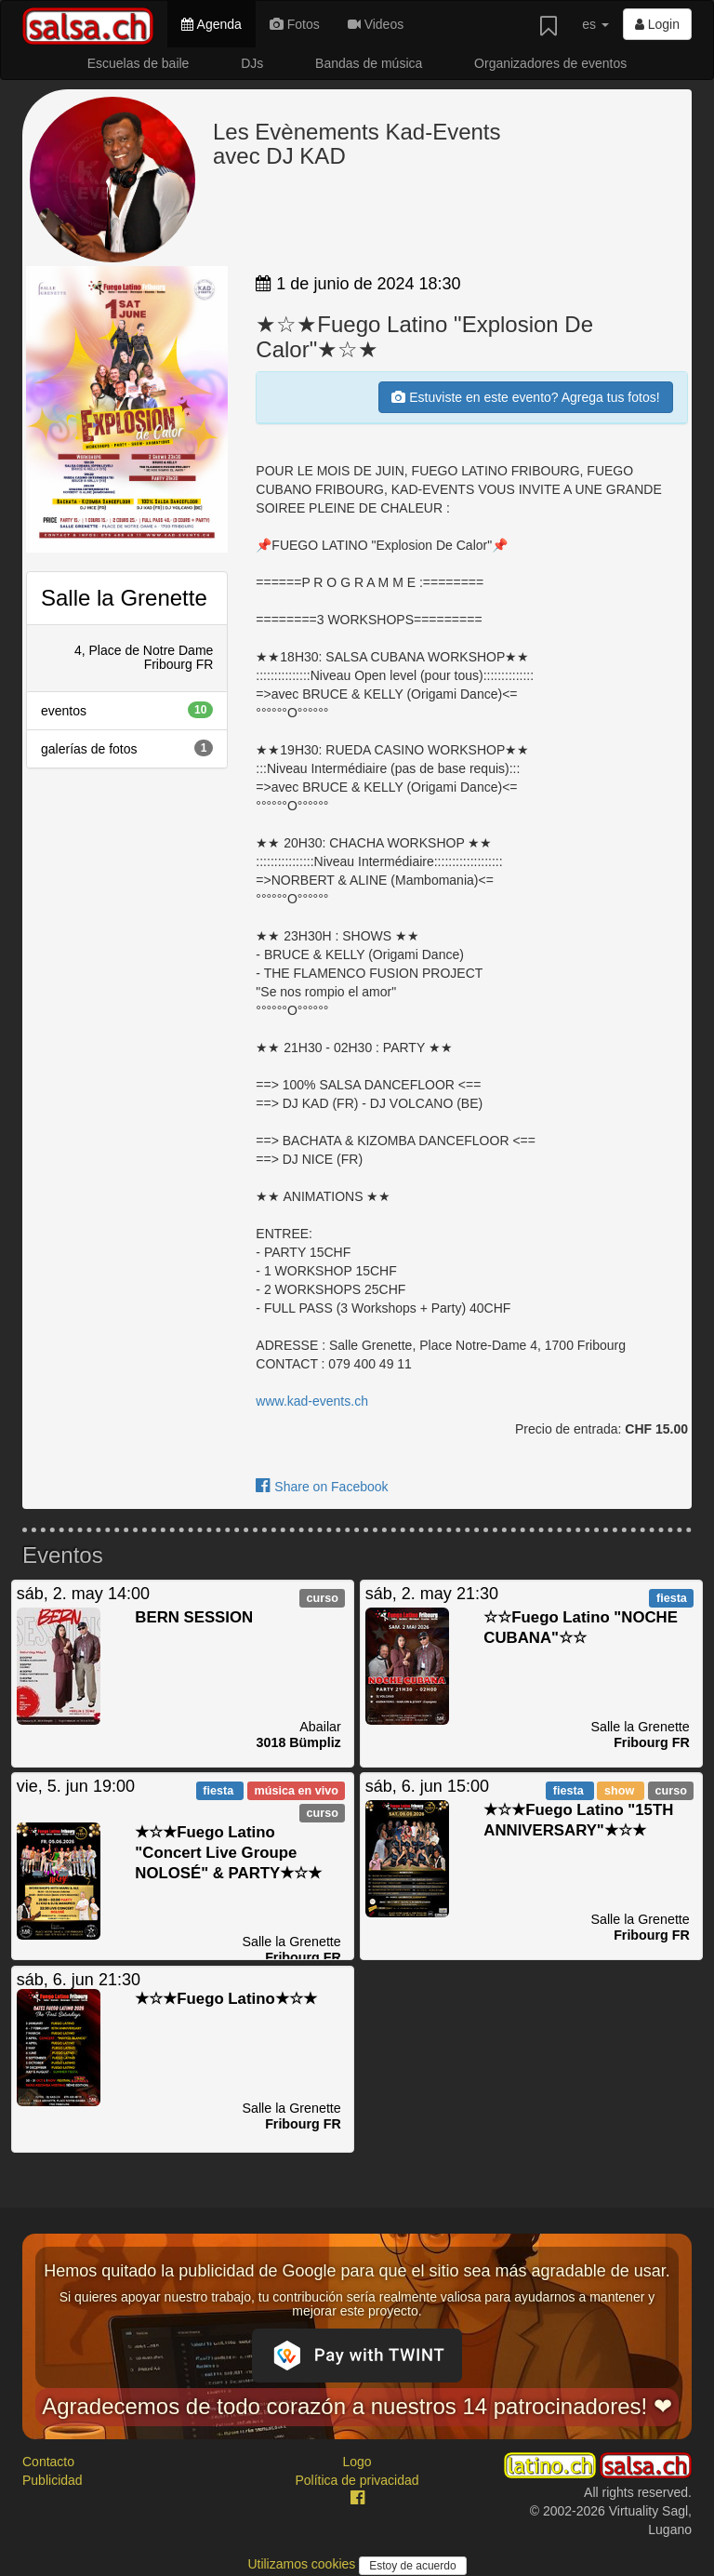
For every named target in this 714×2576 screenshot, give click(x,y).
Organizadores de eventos (550, 63)
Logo (356, 2461)
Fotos (295, 24)
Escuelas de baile (138, 63)
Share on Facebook (322, 1486)
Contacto (48, 2461)
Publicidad (52, 2480)
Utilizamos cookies (303, 2563)
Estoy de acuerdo (412, 2565)
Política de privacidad (356, 2480)
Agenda (211, 24)
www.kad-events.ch (312, 1401)
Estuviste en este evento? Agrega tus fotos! (525, 397)
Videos (375, 24)
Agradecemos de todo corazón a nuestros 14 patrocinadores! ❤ (357, 2406)
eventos (127, 709)
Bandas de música (368, 63)
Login (657, 24)
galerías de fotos (127, 748)
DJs (252, 63)
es (595, 24)
